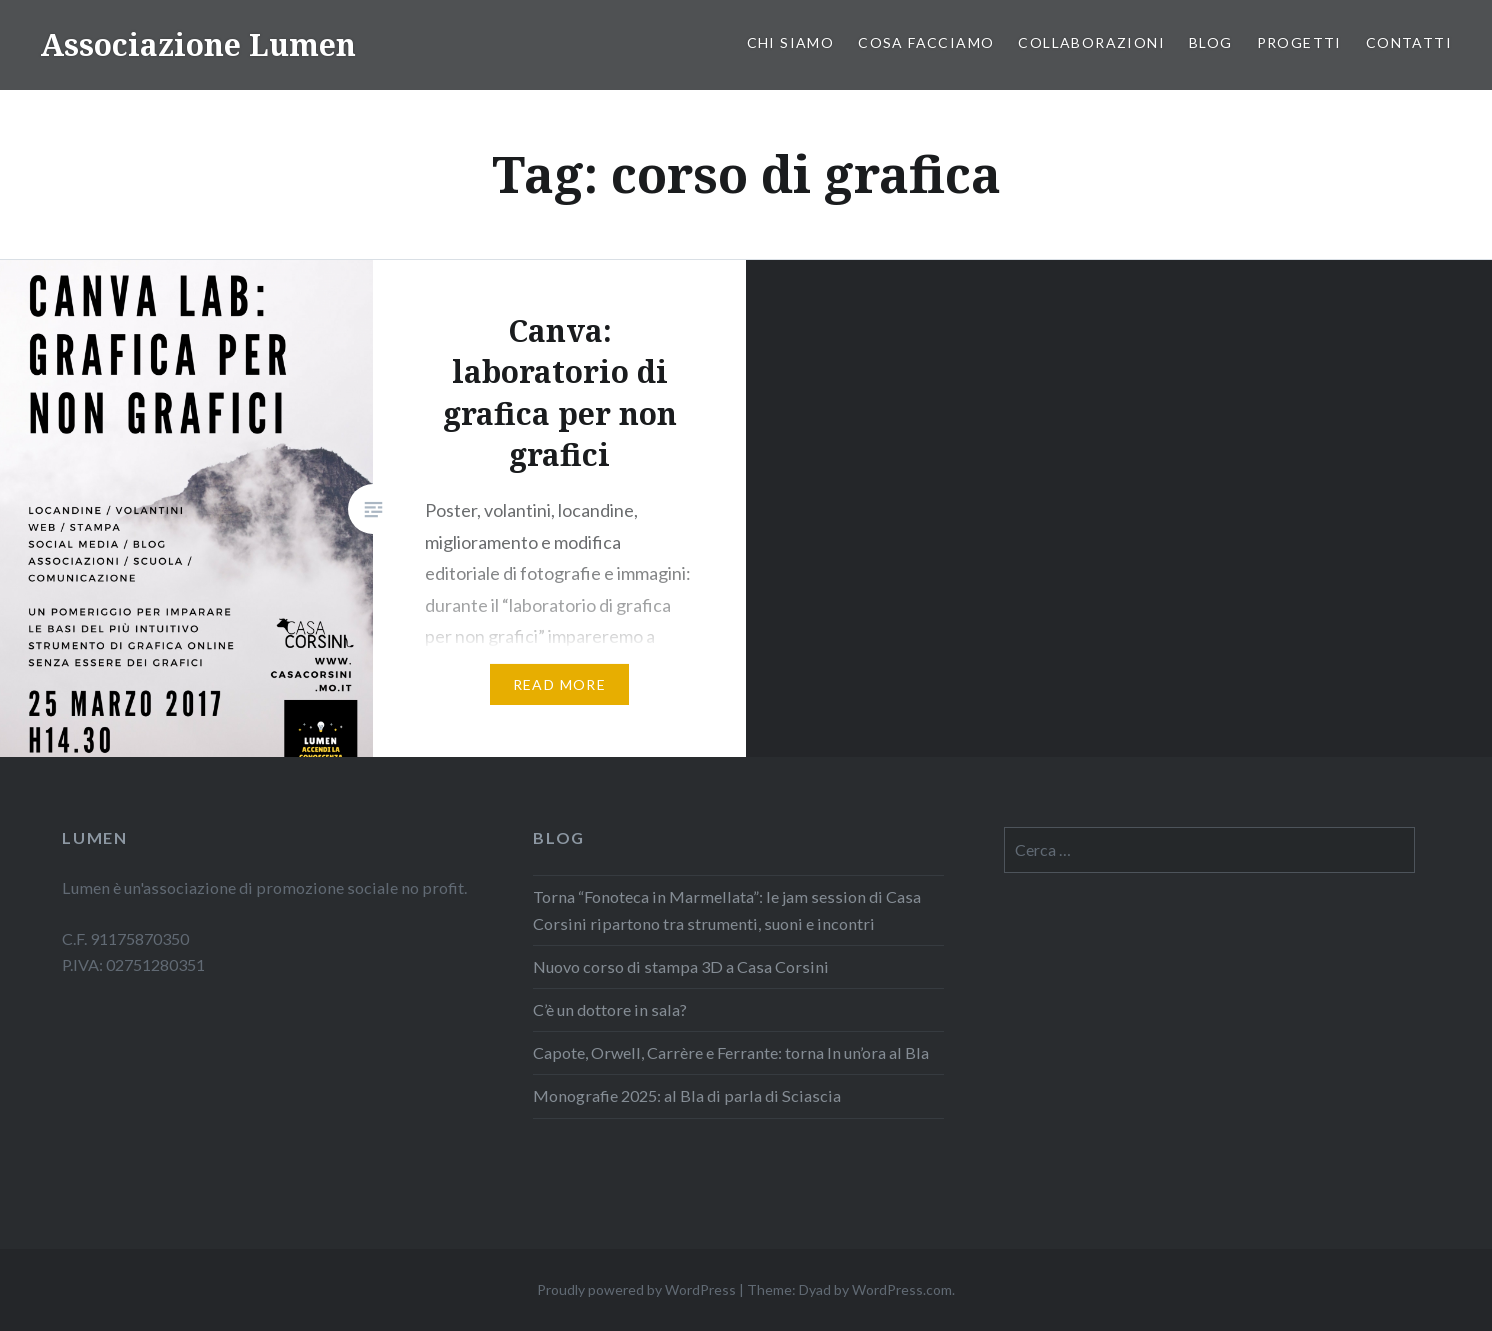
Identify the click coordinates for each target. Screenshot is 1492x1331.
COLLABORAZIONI (1091, 42)
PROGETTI (1299, 42)
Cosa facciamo (926, 42)
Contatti (1409, 42)
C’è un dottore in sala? (611, 1009)
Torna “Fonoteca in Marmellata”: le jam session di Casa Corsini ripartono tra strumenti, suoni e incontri (727, 909)
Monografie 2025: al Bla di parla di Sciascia (687, 1095)
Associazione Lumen (198, 44)
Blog (1211, 42)
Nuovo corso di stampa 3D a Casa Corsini (681, 966)
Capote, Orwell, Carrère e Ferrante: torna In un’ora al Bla (731, 1052)
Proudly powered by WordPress (636, 1289)
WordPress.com (902, 1289)
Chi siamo (791, 42)
